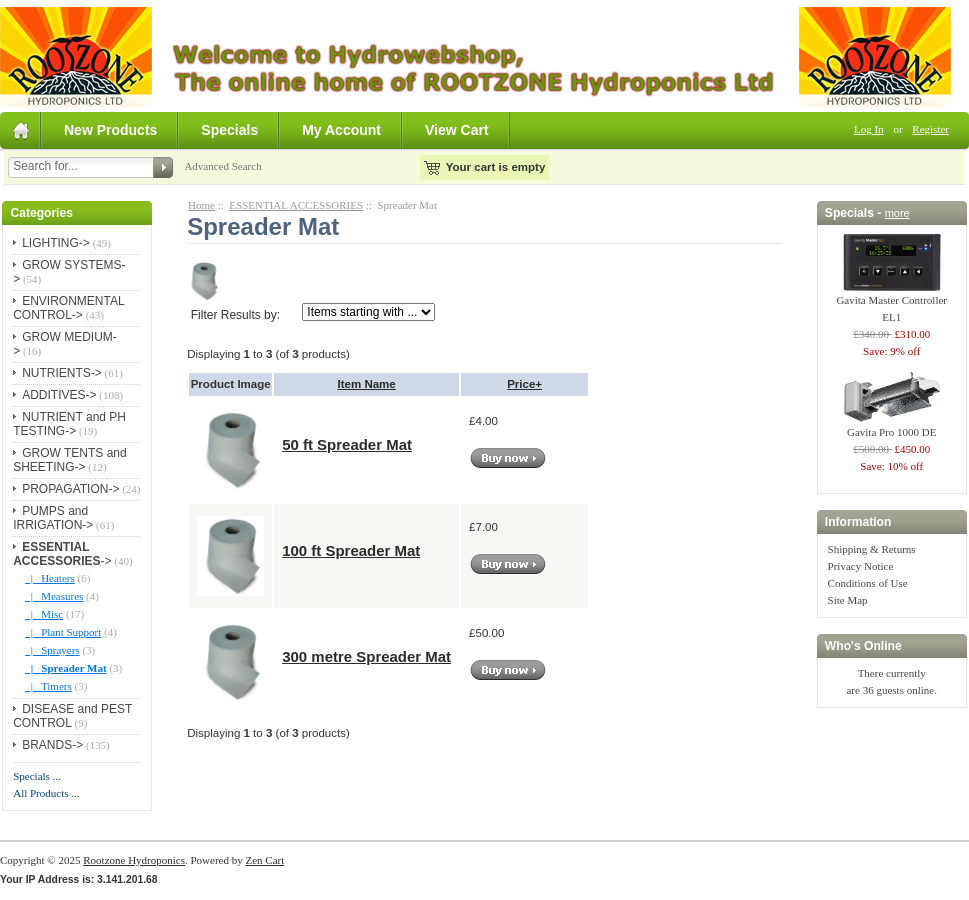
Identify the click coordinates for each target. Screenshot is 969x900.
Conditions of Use (868, 583)
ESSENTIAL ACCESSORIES (296, 205)
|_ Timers (48, 686)
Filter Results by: (235, 315)
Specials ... (37, 776)
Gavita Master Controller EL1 (891, 302)
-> (62, 554)
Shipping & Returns (872, 549)
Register (930, 129)
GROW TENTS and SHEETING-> (69, 460)
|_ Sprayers (52, 650)
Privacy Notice (861, 566)
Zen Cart (264, 860)
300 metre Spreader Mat (366, 656)
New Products (110, 130)
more (897, 213)
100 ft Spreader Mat (351, 550)
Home (201, 205)
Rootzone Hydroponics (134, 860)
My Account (341, 130)
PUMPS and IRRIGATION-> (53, 518)
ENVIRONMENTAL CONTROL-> (68, 308)
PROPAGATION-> (70, 489)
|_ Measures (54, 596)
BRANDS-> (52, 745)
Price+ (524, 384)
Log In (869, 129)
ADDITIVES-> (59, 395)
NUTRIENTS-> (62, 373)
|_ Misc (44, 614)
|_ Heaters (50, 578)
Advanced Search (222, 166)
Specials (229, 130)
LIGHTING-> (56, 243)
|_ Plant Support (63, 632)
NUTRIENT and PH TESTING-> (69, 424)
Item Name (367, 384)
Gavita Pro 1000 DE (892, 426)
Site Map (848, 600)
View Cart (457, 130)
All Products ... (46, 793)
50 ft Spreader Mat (347, 444)
